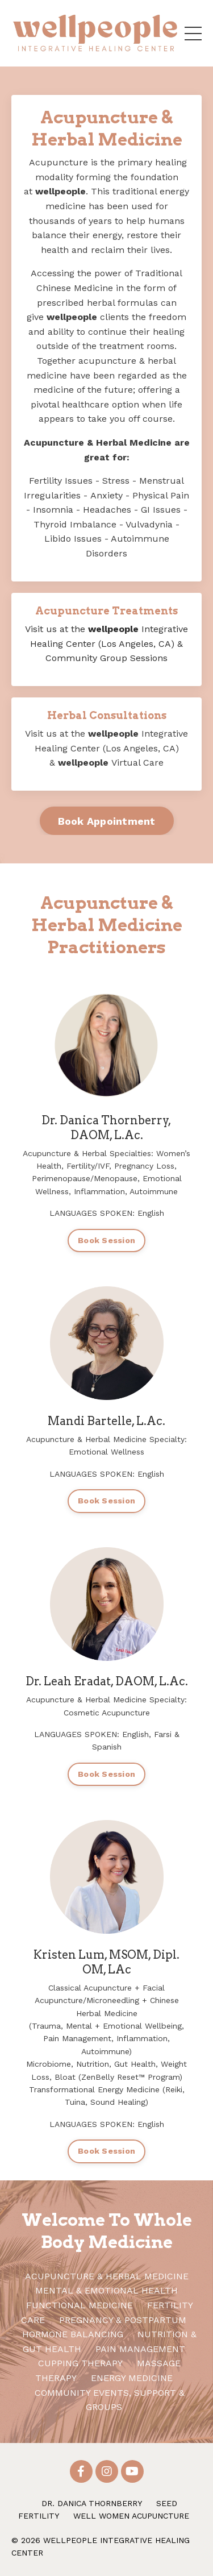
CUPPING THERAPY (80, 2363)
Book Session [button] (106, 1240)
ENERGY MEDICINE (132, 2378)
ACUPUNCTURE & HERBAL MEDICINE (107, 2276)
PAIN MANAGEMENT (140, 2349)
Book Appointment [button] (107, 821)
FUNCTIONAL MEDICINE (81, 2305)
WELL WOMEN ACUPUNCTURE (131, 2515)
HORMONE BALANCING (72, 2334)
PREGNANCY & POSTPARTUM (122, 2320)
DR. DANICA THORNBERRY (91, 2503)
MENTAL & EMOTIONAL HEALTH (106, 2290)
